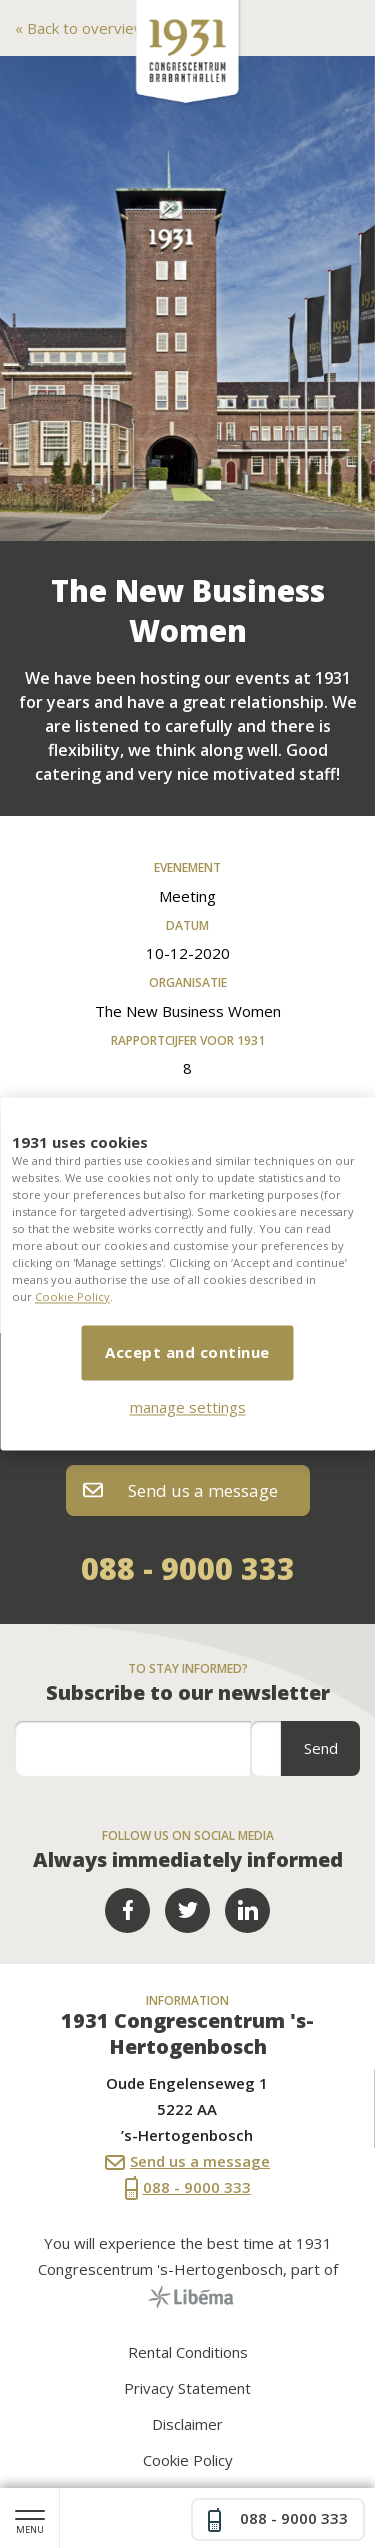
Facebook (127, 1910)
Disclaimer (187, 2424)
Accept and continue (187, 1353)
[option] (187, 298)
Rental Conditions (188, 2352)
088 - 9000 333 (188, 1569)
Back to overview (84, 28)
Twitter (187, 1910)
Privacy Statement (187, 2388)
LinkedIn (247, 1910)
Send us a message (180, 1490)
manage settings (188, 1408)
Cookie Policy (72, 1297)
